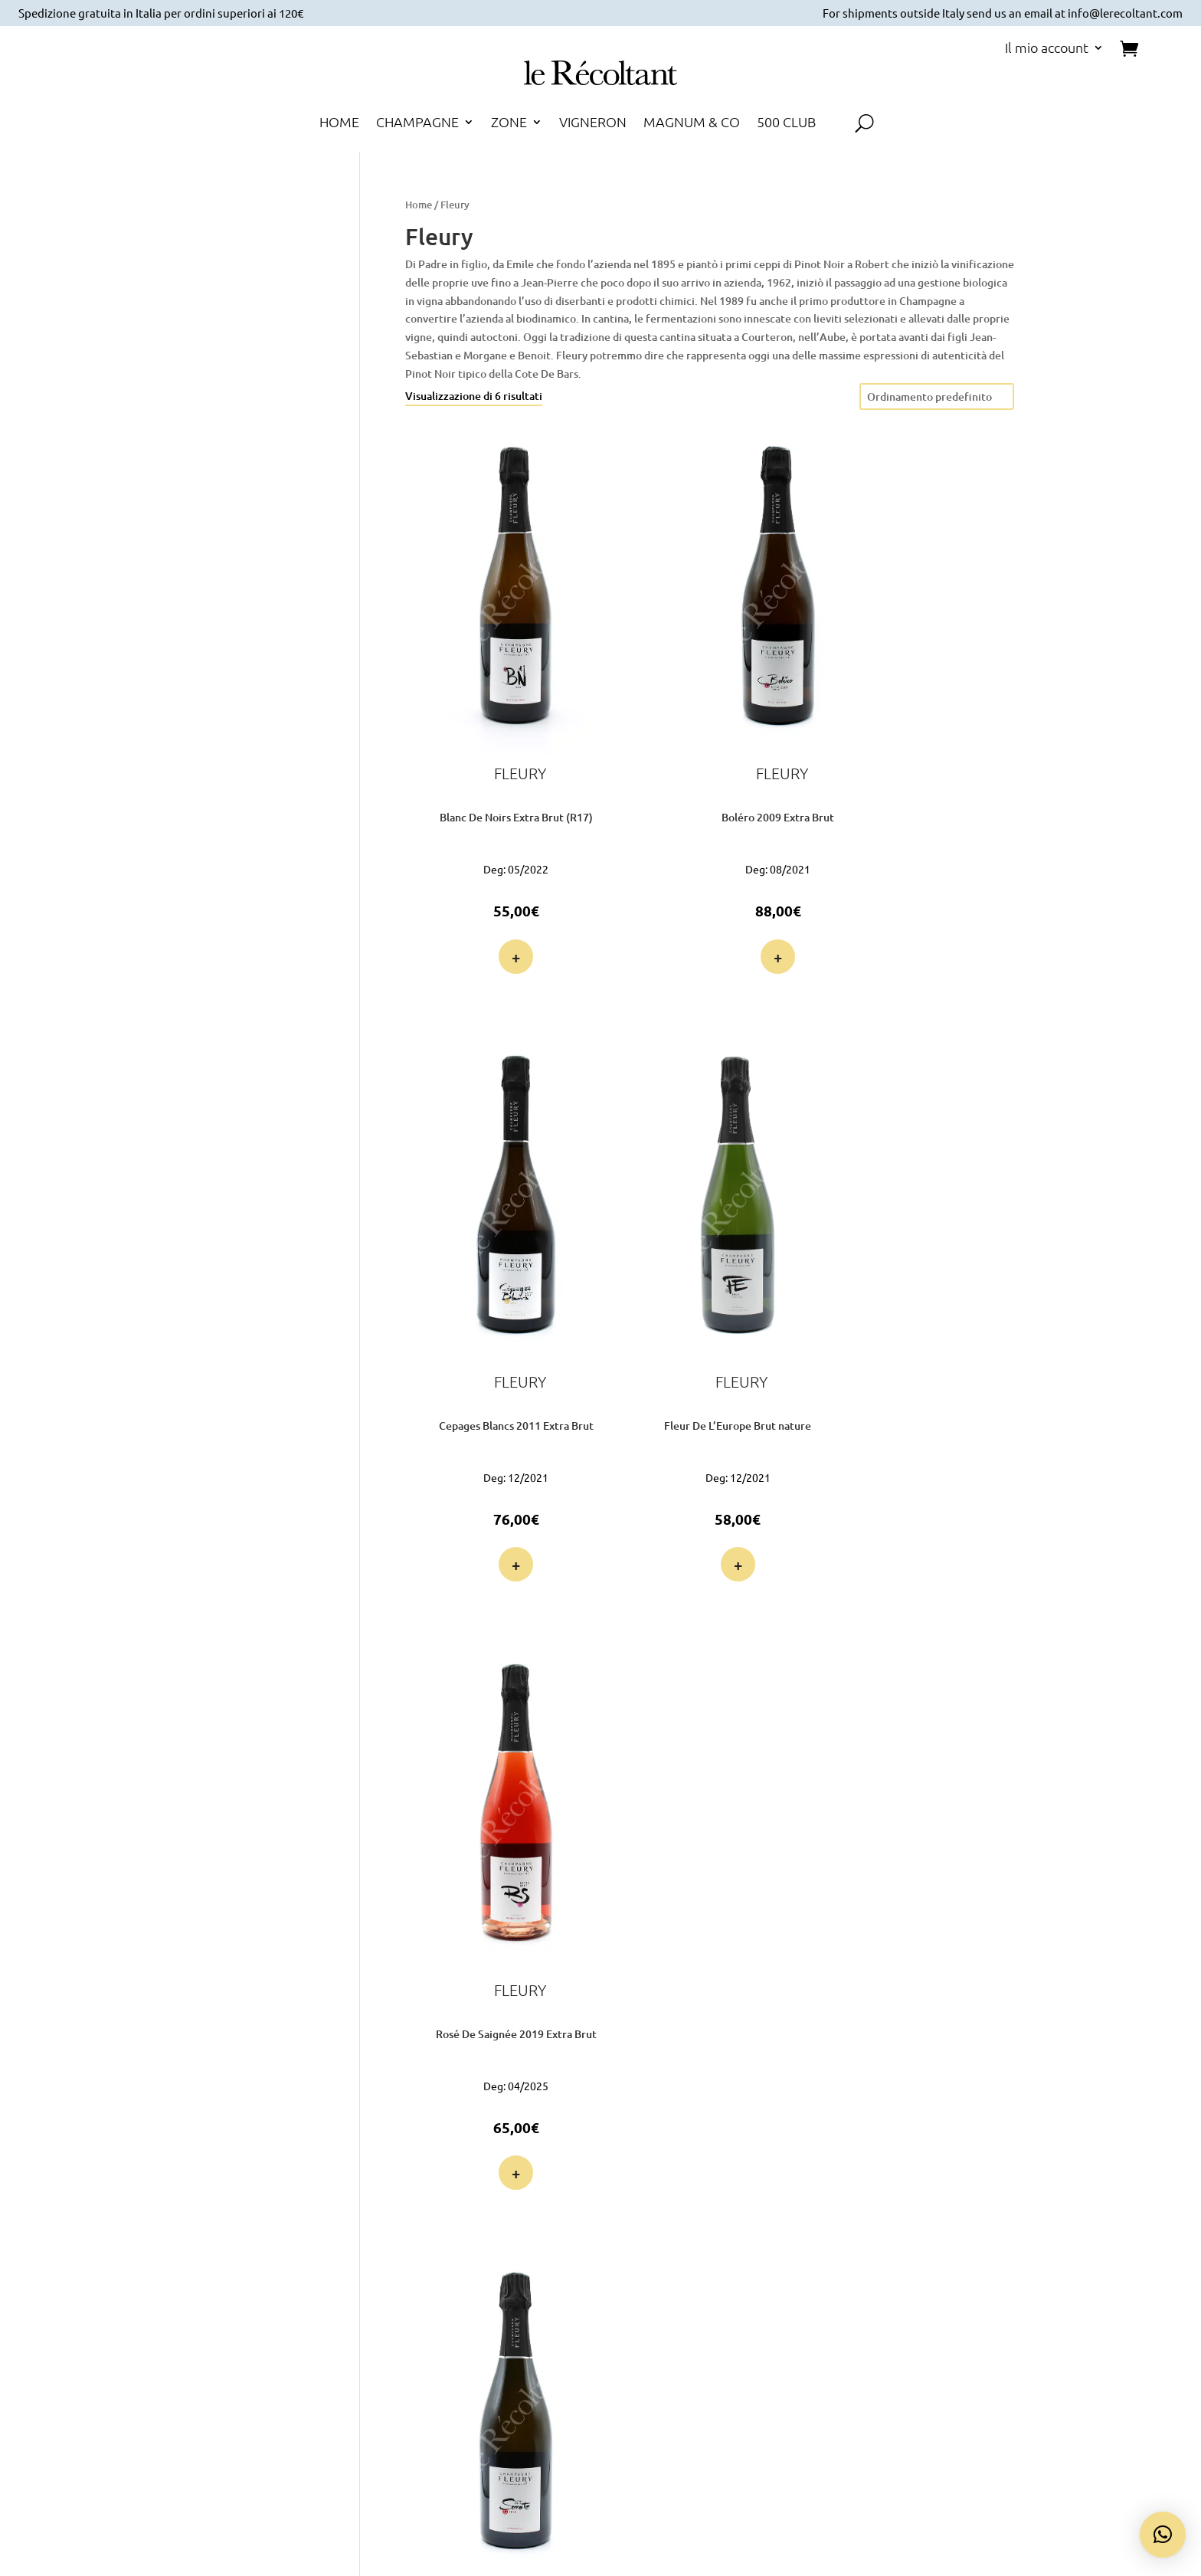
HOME (339, 123)
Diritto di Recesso (1006, 2297)
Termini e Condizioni (1006, 2279)
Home (418, 204)
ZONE (509, 123)
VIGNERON (593, 123)
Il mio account (1046, 49)
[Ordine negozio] (936, 397)
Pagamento (803, 2242)
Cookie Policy (1006, 2261)
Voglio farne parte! (205, 2349)
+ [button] (491, 883)
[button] (1163, 2535)
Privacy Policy (1006, 2242)
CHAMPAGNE (417, 123)
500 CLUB (786, 123)
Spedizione (803, 2261)
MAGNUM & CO (691, 123)
